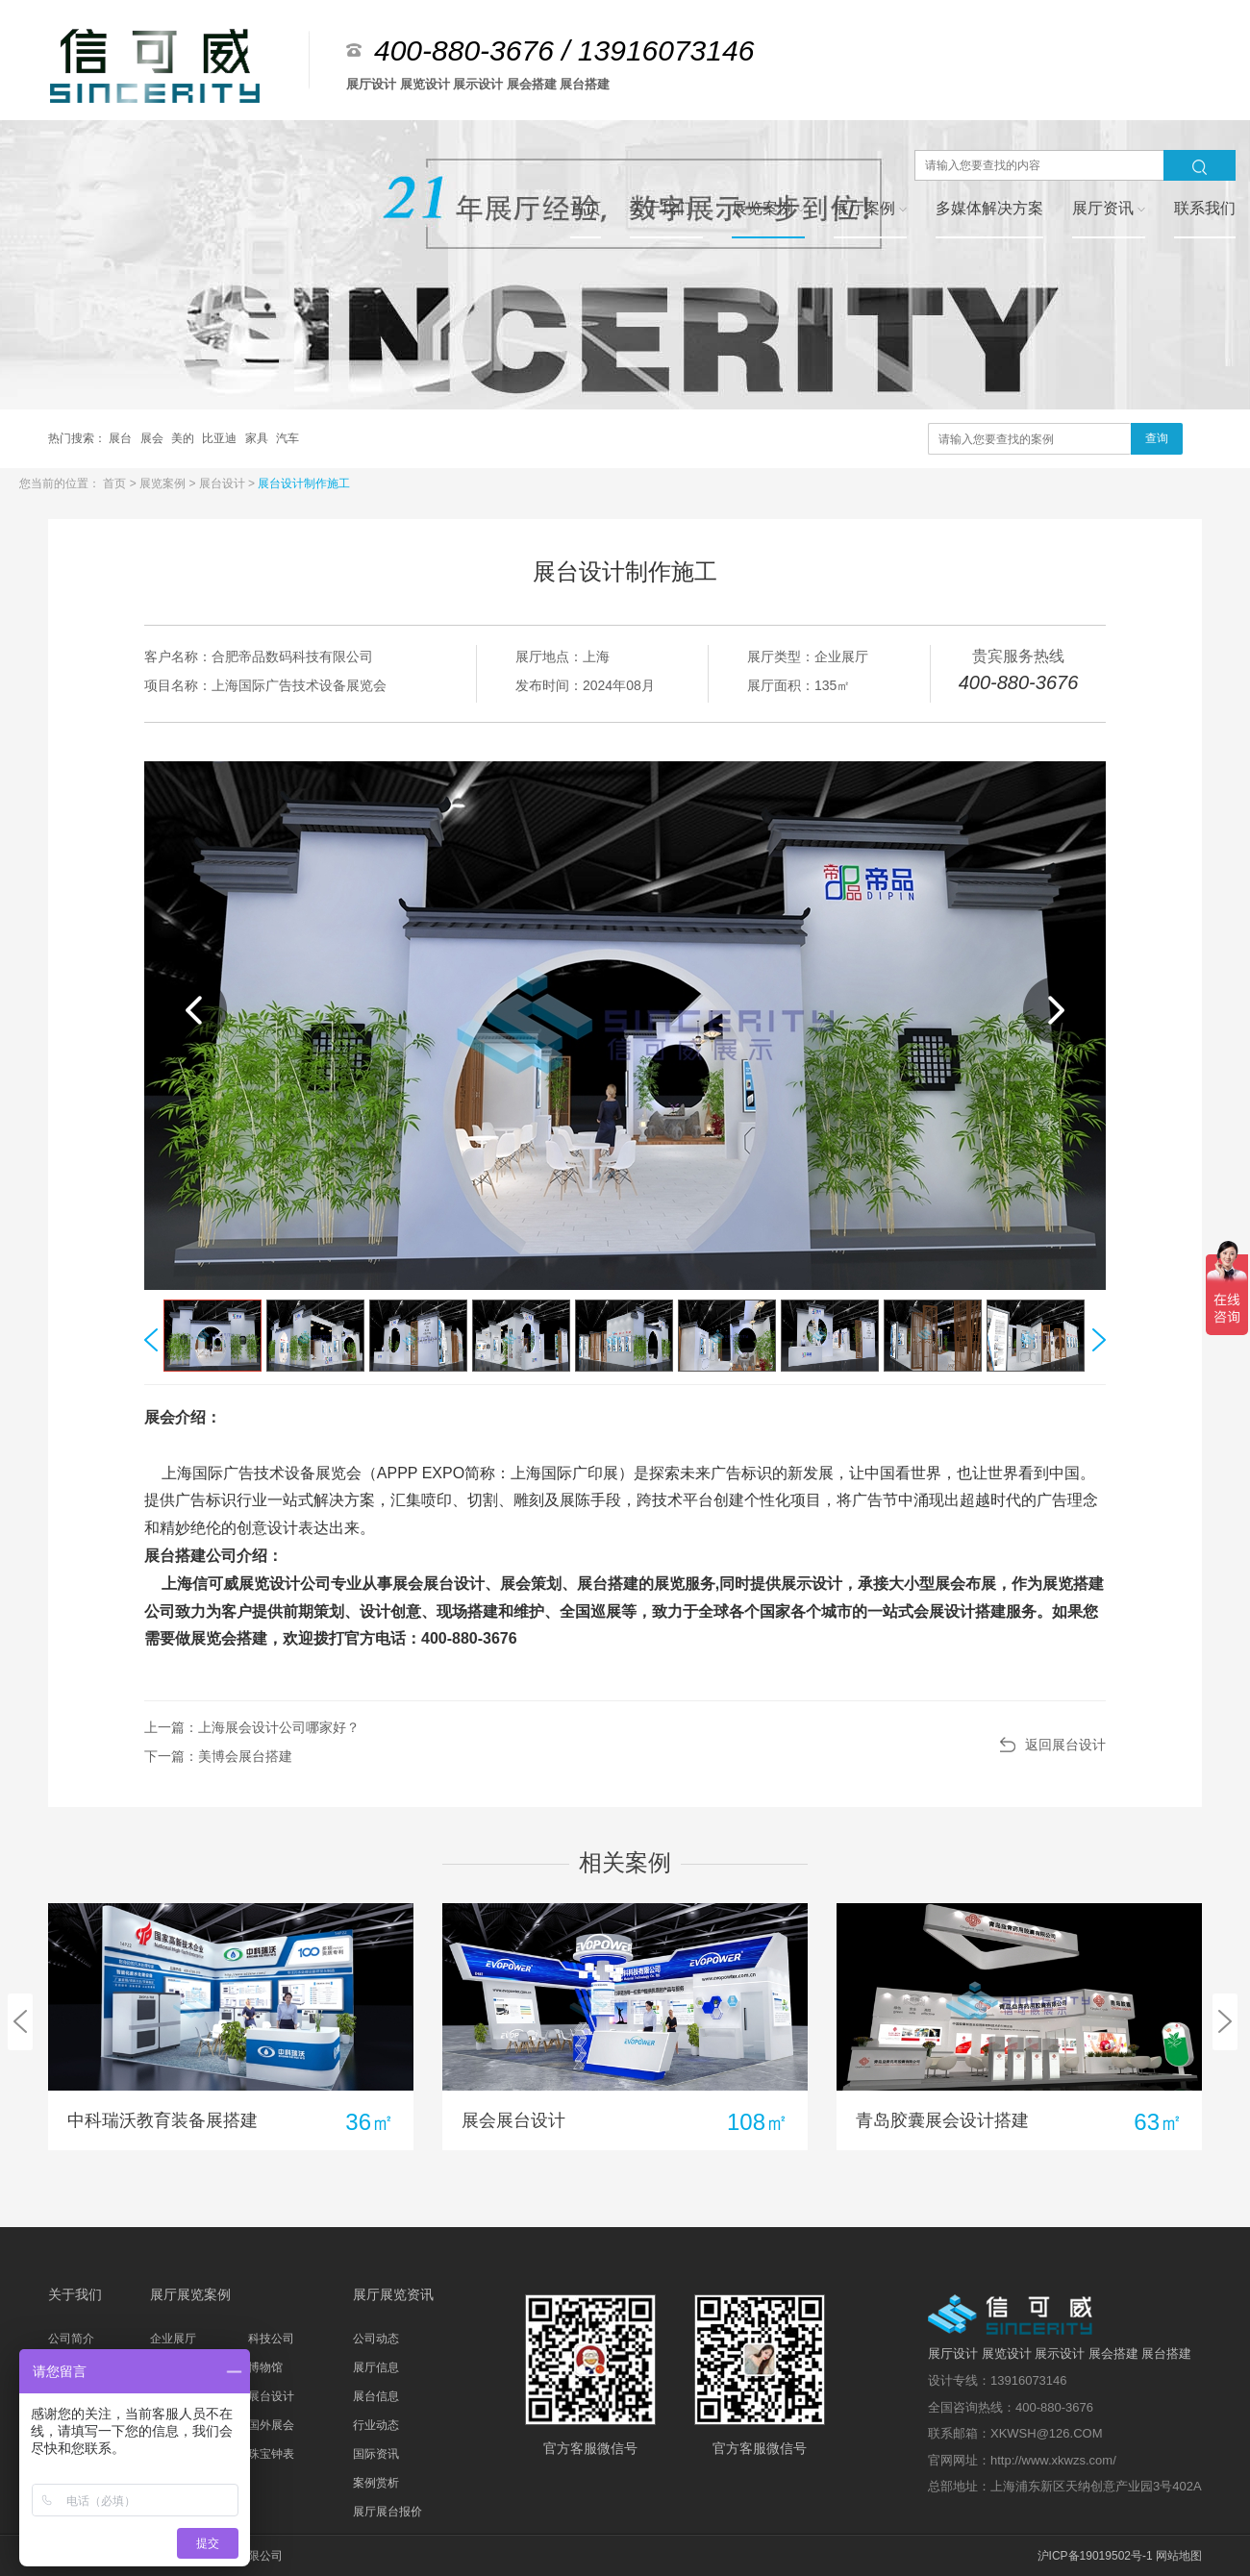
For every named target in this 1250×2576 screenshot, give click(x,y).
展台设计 (223, 483)
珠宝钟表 (271, 2454)
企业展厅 (173, 2338)
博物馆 (265, 2367)
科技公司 (271, 2338)
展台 (122, 438)
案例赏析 (376, 2482)
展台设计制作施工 (304, 483)
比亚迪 (220, 438)
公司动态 (376, 2338)
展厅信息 (376, 2367)
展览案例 (163, 483)
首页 (116, 483)
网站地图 (1179, 2556)
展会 (153, 438)
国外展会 (271, 2425)
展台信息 (376, 2396)
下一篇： (218, 1756)
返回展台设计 (1065, 1744)
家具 (258, 438)
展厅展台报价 (387, 2511)
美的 (184, 438)
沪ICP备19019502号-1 (1095, 2556)
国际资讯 (376, 2454)
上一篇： (252, 1727)
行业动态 (376, 2425)
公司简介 (71, 2338)
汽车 (287, 438)
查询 (1156, 438)
